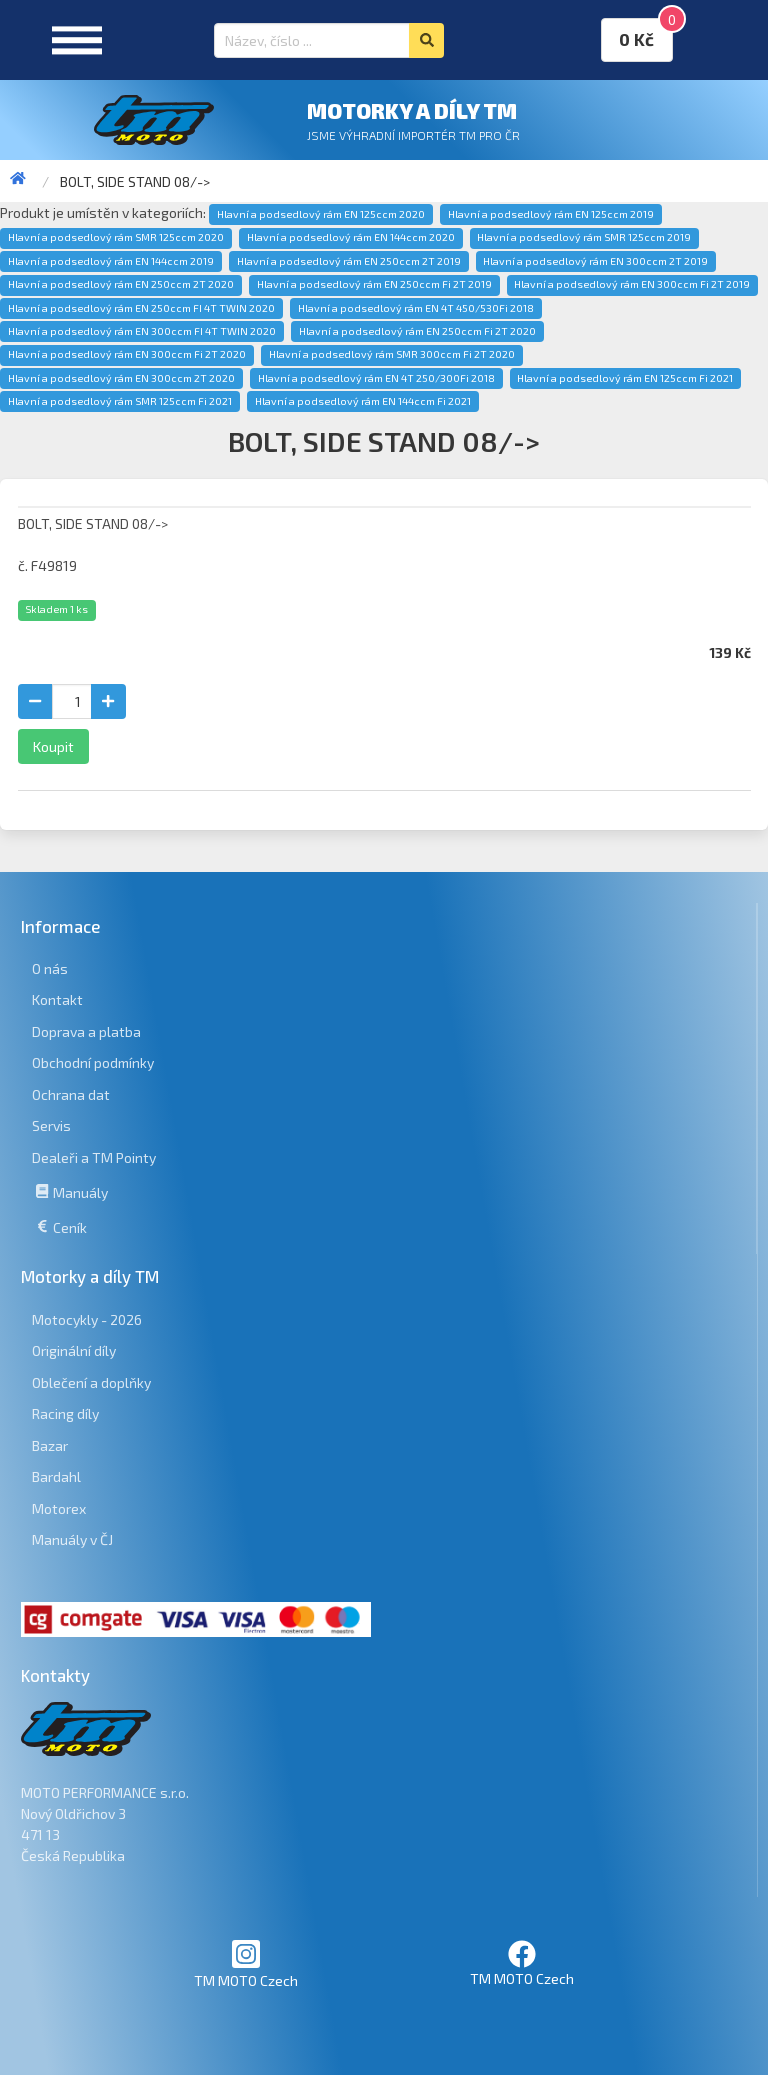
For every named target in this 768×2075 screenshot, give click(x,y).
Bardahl (56, 1476)
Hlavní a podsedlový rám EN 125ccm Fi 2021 (625, 378)
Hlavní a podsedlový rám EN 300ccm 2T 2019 (595, 261)
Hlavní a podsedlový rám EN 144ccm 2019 (111, 261)
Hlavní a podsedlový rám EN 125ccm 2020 (321, 214)
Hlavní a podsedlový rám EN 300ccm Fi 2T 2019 (632, 284)
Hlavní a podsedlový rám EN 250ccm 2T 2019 (349, 261)
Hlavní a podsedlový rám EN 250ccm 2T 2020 (121, 284)
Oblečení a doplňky (91, 1382)
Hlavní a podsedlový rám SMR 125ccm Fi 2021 (120, 401)
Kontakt (57, 999)
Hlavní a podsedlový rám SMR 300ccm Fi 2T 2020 (392, 354)
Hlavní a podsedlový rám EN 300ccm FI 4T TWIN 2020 (142, 331)
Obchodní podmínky (93, 1062)
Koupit (53, 746)
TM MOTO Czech (246, 1963)
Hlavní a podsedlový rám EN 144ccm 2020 (351, 237)
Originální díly (74, 1350)
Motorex (59, 1508)
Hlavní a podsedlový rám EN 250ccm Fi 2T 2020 (417, 331)
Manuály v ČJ (72, 1539)
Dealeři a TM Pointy (94, 1157)
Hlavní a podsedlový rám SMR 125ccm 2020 (116, 237)
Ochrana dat (71, 1094)
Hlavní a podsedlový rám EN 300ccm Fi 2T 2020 (127, 354)
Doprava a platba (86, 1031)
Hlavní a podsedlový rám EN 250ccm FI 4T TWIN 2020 (141, 308)
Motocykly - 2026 (87, 1319)
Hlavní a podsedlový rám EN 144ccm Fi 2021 (363, 401)
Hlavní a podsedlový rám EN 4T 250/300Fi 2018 (376, 378)
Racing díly (65, 1413)
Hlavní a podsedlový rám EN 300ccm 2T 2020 (121, 378)
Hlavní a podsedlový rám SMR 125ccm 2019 (584, 237)
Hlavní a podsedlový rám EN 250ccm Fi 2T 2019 (374, 284)
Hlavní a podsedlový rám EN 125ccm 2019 (551, 214)
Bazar (50, 1445)
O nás (50, 968)
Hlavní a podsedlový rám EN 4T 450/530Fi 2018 (416, 308)
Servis (51, 1125)
